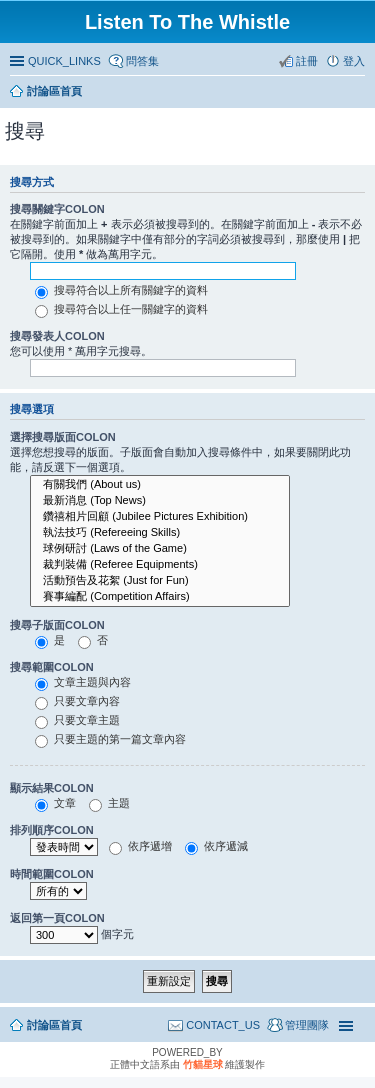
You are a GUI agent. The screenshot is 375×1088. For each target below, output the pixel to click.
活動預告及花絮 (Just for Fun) (160, 581)
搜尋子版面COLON (57, 625)
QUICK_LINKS (64, 61)
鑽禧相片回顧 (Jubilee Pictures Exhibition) (160, 517)
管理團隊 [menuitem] (307, 1025)
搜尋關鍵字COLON (57, 209)
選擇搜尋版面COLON (63, 437)
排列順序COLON (52, 830)
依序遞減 (216, 846)
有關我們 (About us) (160, 485)
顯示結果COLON (52, 788)
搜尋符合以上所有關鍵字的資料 (121, 290)
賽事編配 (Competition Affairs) (160, 597)
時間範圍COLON (52, 874)
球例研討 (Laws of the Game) (160, 549)
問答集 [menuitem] (142, 61)
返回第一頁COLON (57, 918)
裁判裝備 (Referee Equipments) (160, 565)
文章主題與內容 (83, 682)
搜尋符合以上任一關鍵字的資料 (121, 309)
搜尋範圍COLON (52, 667)
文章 (55, 803)
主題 (109, 803)
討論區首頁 (54, 1025)
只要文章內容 (77, 701)
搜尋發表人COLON (57, 336)
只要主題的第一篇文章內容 (110, 739)
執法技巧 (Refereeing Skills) (160, 533)
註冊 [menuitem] (307, 61)
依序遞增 (140, 846)
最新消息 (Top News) (160, 501)
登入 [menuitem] (354, 61)
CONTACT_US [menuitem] (223, 1025)
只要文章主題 (77, 720)
